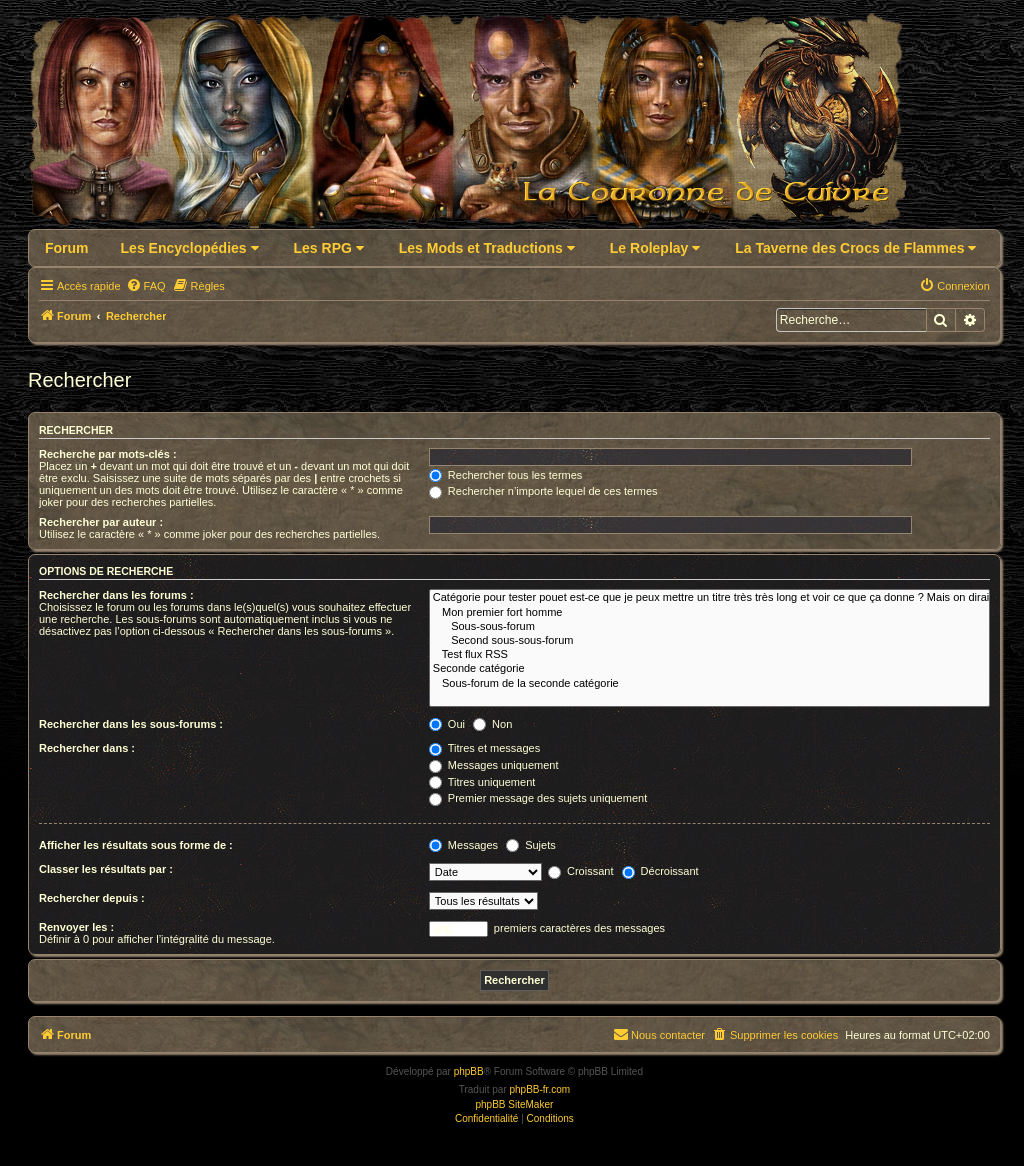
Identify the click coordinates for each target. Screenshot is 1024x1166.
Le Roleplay (655, 248)
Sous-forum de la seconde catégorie (709, 684)
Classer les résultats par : (106, 869)
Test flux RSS (709, 655)
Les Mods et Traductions (487, 248)
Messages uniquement (494, 765)
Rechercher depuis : (92, 898)
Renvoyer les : (76, 927)
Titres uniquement (482, 782)
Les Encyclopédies (190, 248)
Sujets (531, 845)
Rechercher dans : (87, 748)
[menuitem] (146, 286)
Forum (67, 248)
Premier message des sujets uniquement (538, 798)
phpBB (469, 1071)
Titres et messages (484, 748)
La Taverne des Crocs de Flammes (855, 248)
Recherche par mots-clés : (108, 454)
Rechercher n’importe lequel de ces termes (543, 491)
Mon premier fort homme (709, 613)
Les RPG (329, 248)
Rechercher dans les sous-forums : (131, 724)
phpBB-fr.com (539, 1089)
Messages (463, 845)
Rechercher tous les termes (506, 475)
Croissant (581, 871)
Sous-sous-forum (709, 627)
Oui (447, 724)
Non (492, 724)
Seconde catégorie (709, 669)
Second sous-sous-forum (709, 641)
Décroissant (660, 871)
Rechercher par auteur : (101, 522)
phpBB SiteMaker (514, 1104)
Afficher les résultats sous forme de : (136, 845)
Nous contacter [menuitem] (659, 1034)
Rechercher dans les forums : (116, 595)
